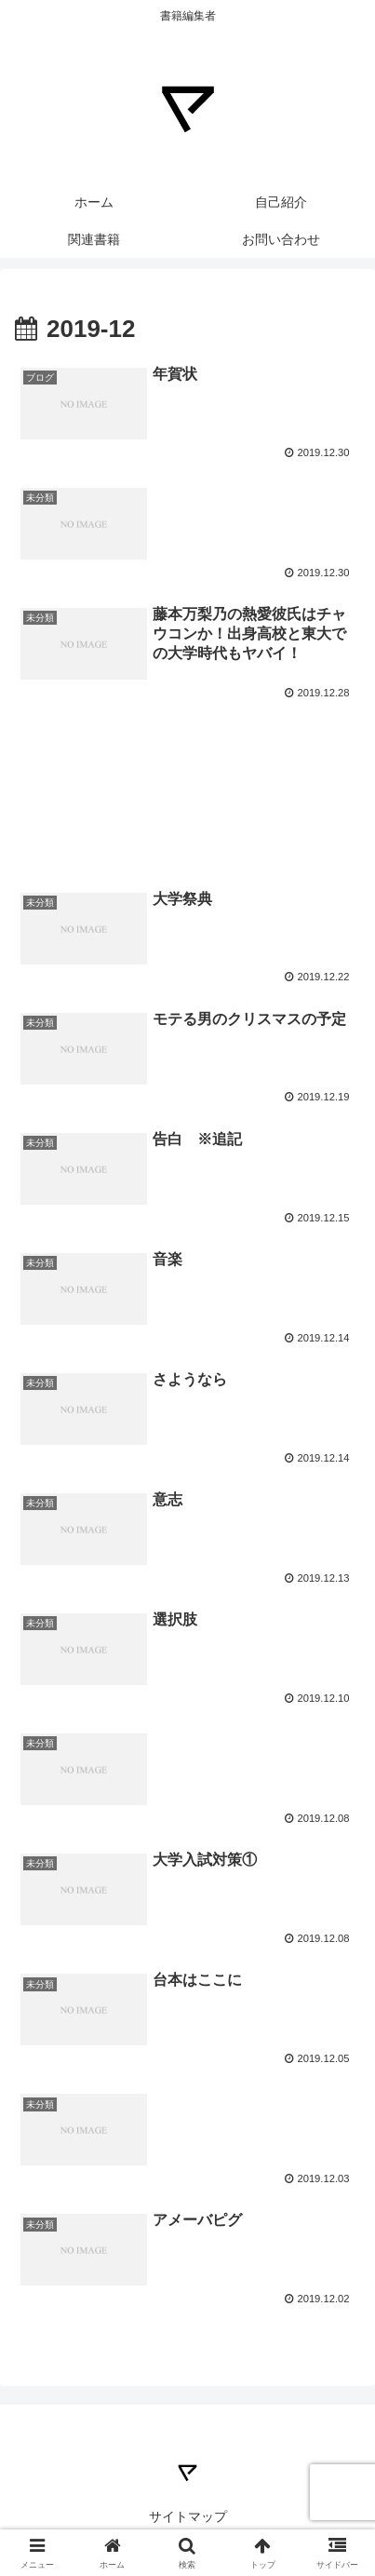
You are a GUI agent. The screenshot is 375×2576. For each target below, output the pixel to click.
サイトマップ (188, 2516)
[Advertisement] (187, 768)
